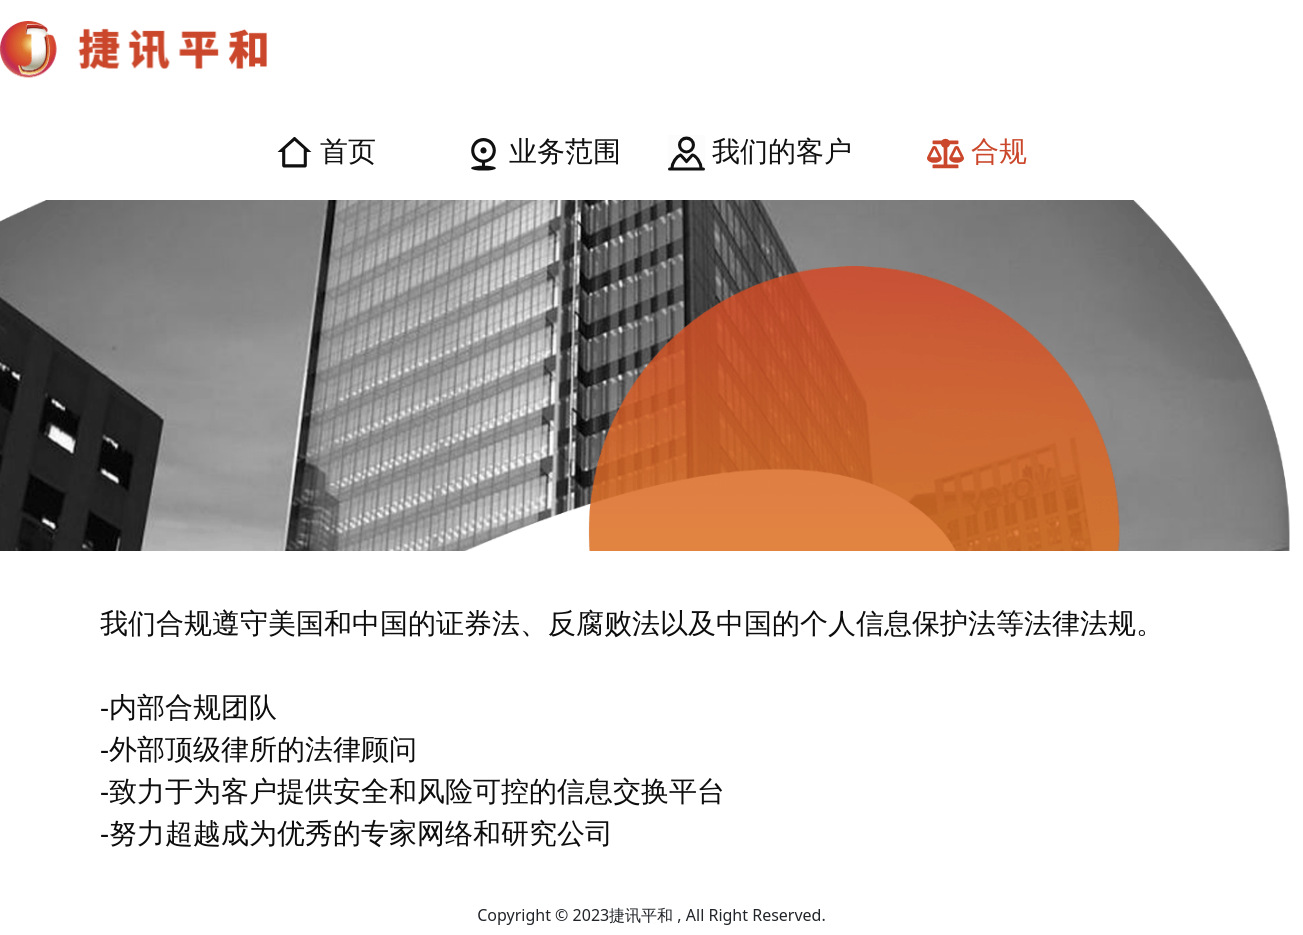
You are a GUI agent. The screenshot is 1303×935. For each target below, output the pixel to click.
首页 (326, 150)
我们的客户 (760, 150)
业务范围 (543, 150)
